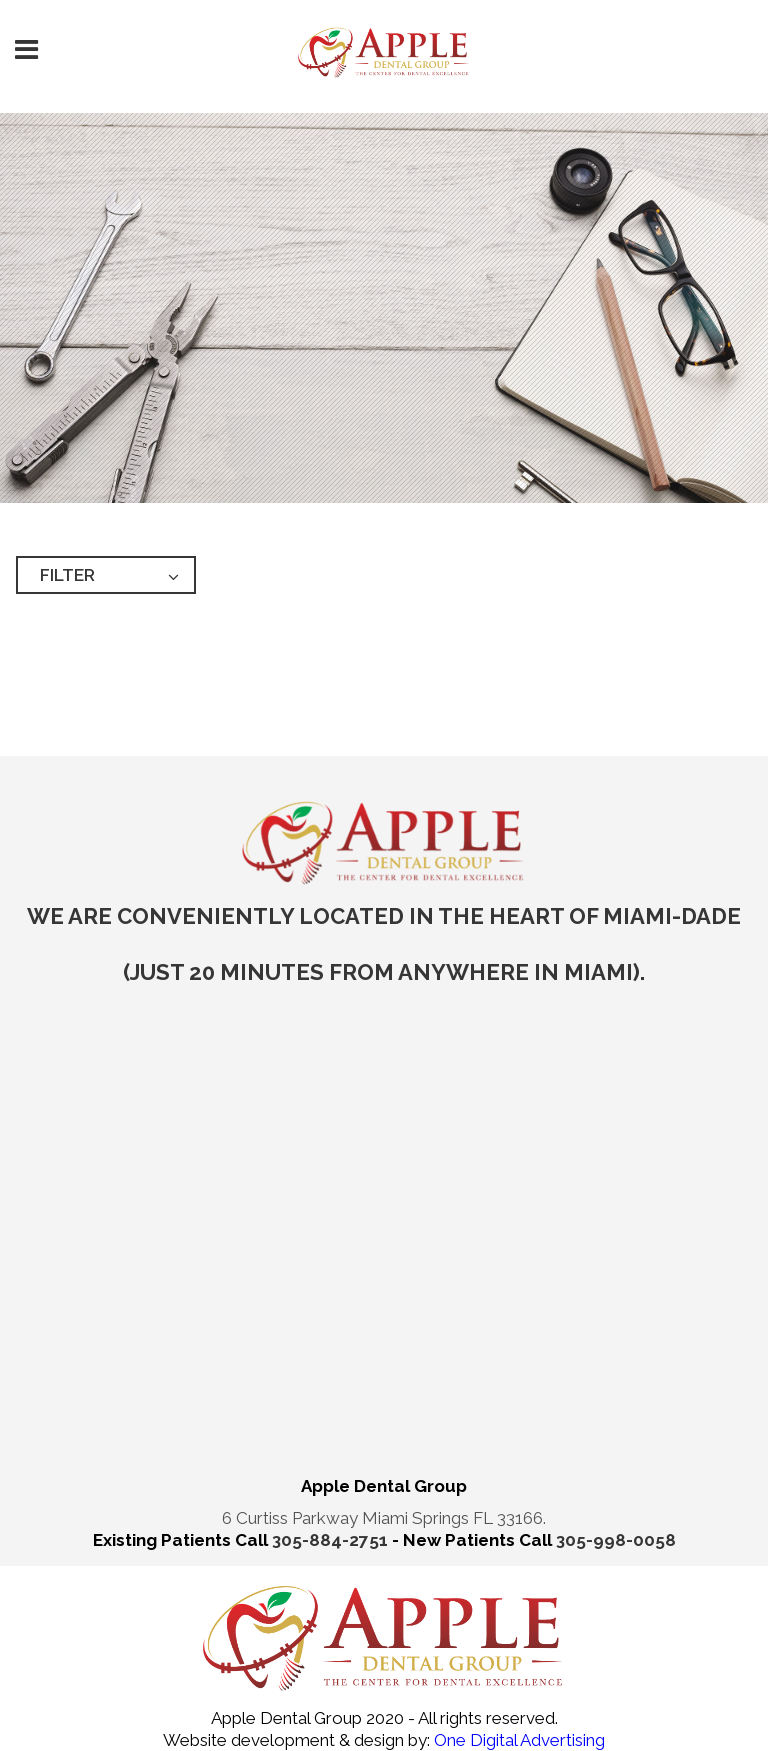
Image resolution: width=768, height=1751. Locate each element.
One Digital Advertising (517, 1740)
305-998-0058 (616, 1540)
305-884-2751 (332, 1540)
